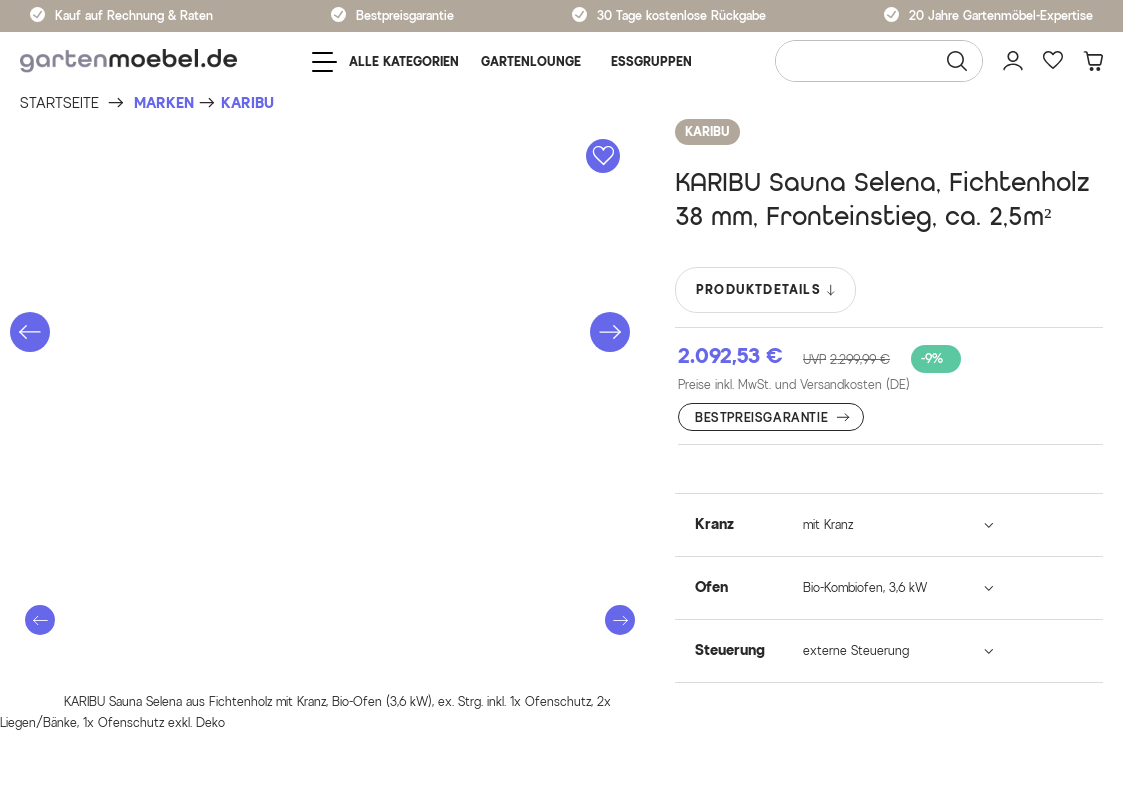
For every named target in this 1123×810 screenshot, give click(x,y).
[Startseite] (59, 103)
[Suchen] (957, 61)
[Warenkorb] (1093, 61)
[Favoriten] (1053, 61)
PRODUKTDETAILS (766, 290)
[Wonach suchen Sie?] (879, 61)
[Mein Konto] (1013, 61)
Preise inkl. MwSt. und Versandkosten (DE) (794, 384)
